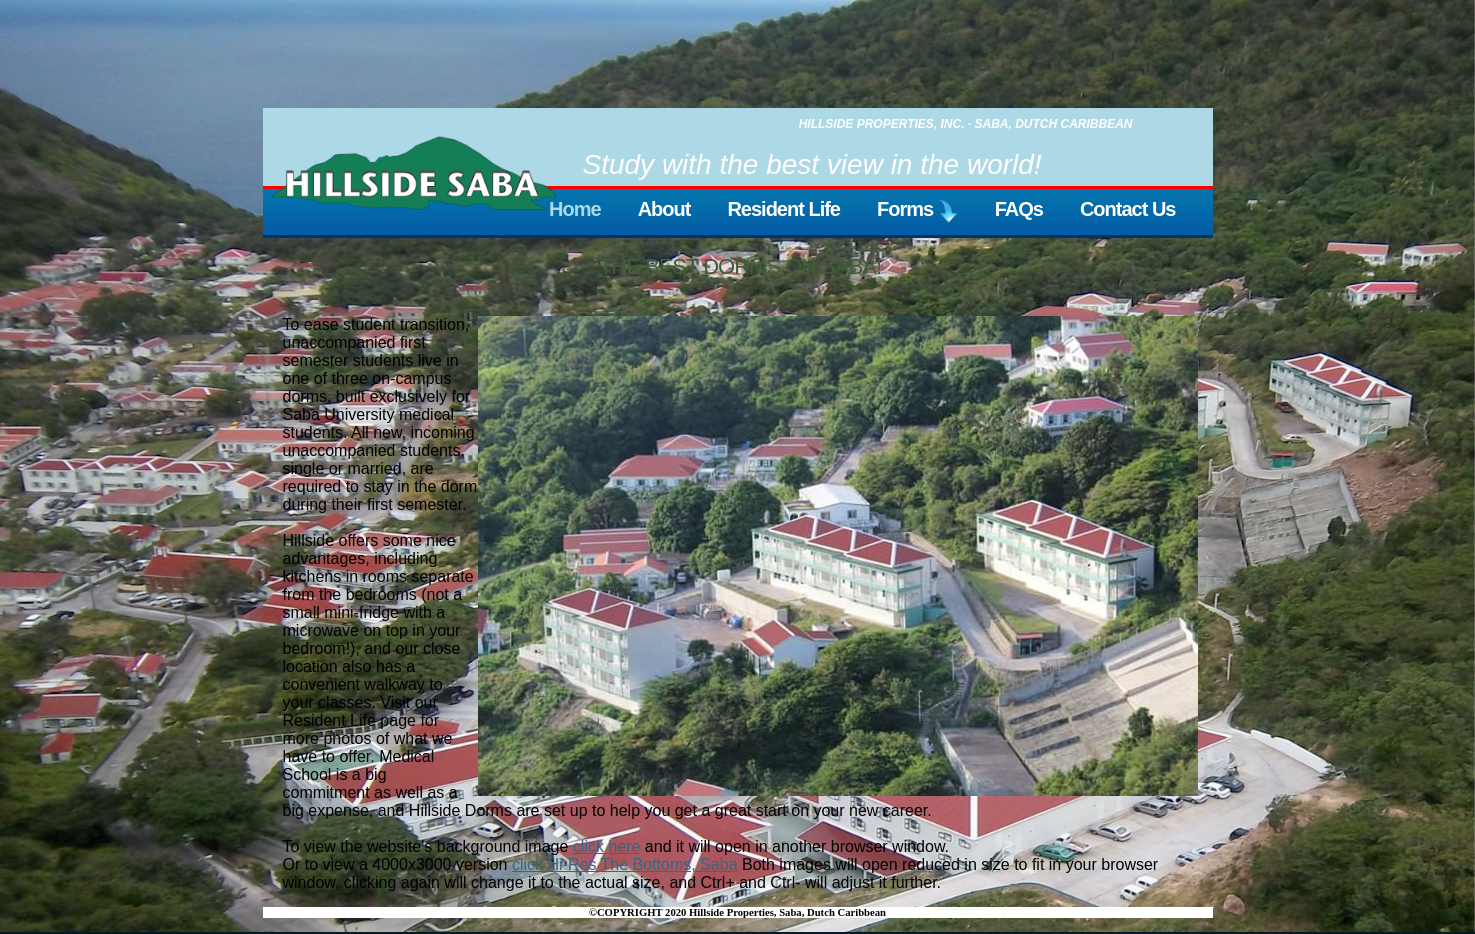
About (664, 209)
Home (575, 209)
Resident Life (783, 209)
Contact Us (1128, 209)
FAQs (1019, 209)
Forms (917, 211)
